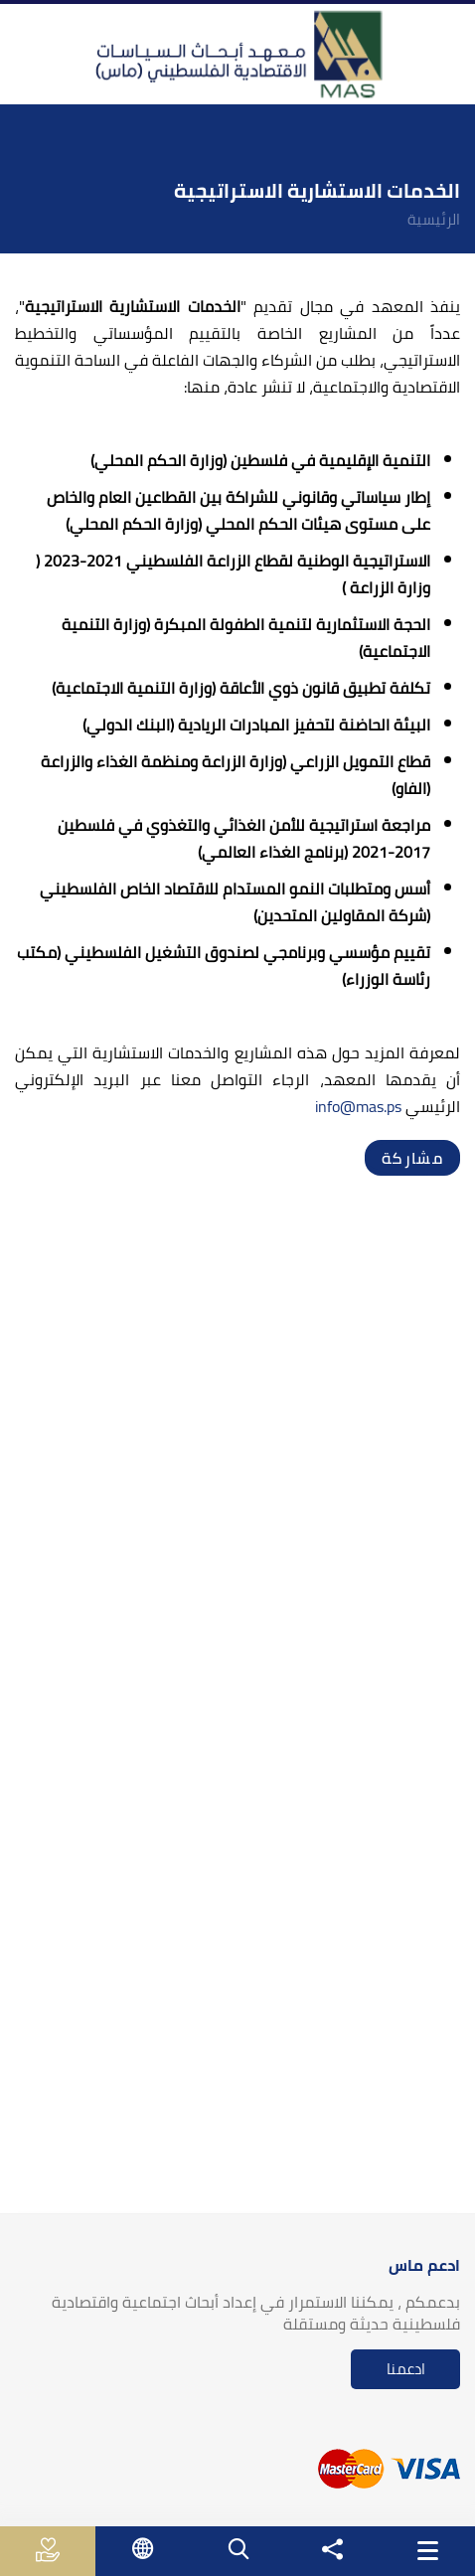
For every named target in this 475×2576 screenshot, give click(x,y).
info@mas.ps (358, 1106)
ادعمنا (406, 2368)
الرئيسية (433, 219)
